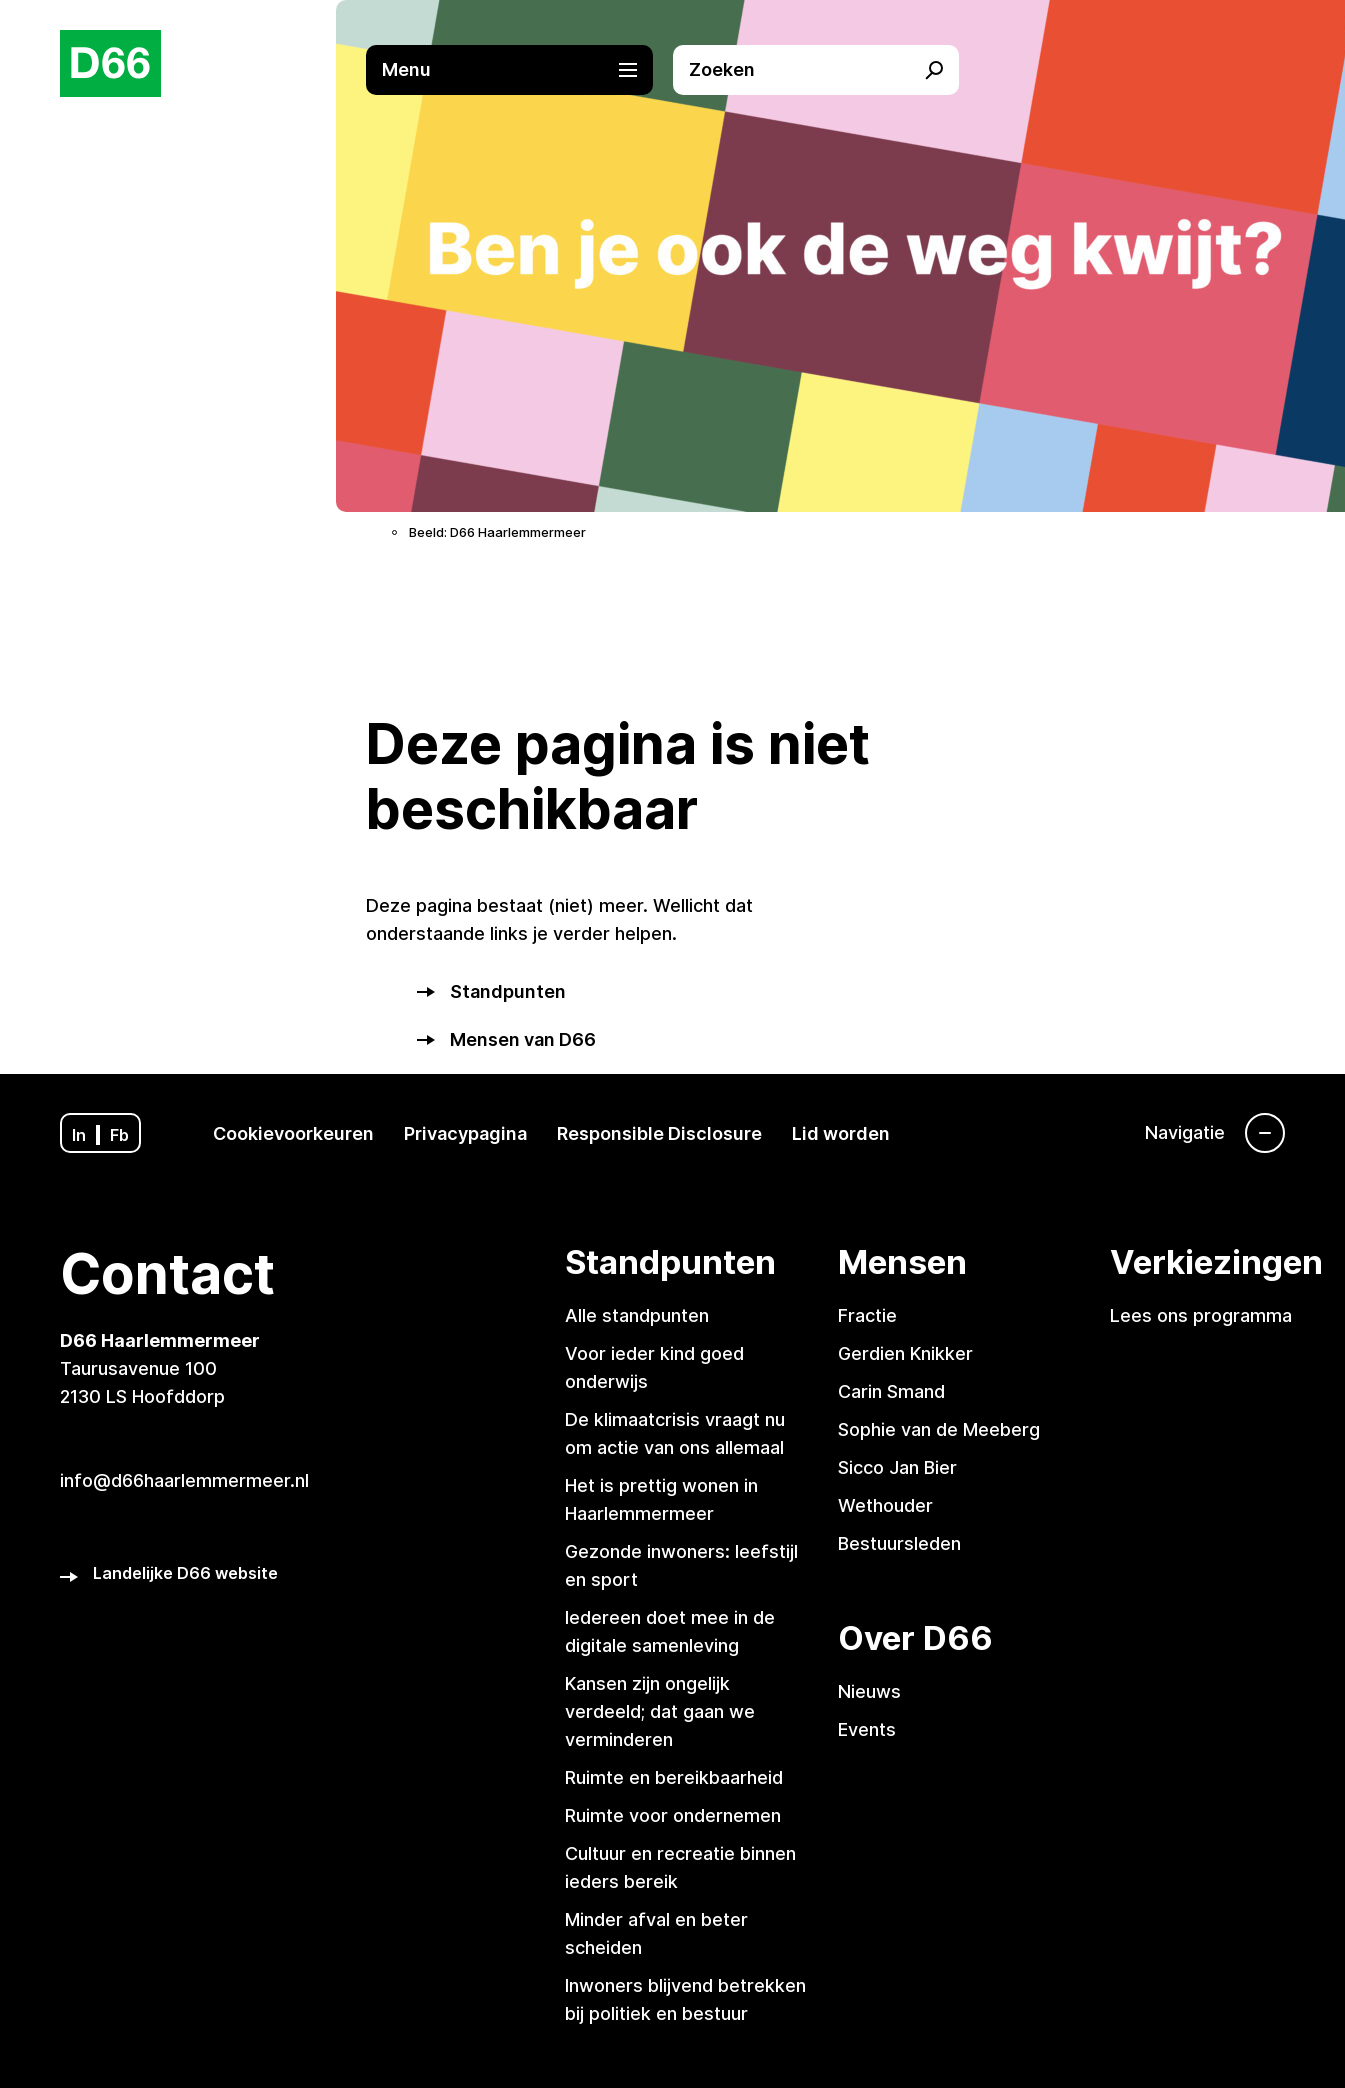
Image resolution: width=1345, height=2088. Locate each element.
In (79, 1135)
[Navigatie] (1215, 1133)
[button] (519, 70)
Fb (119, 1135)
